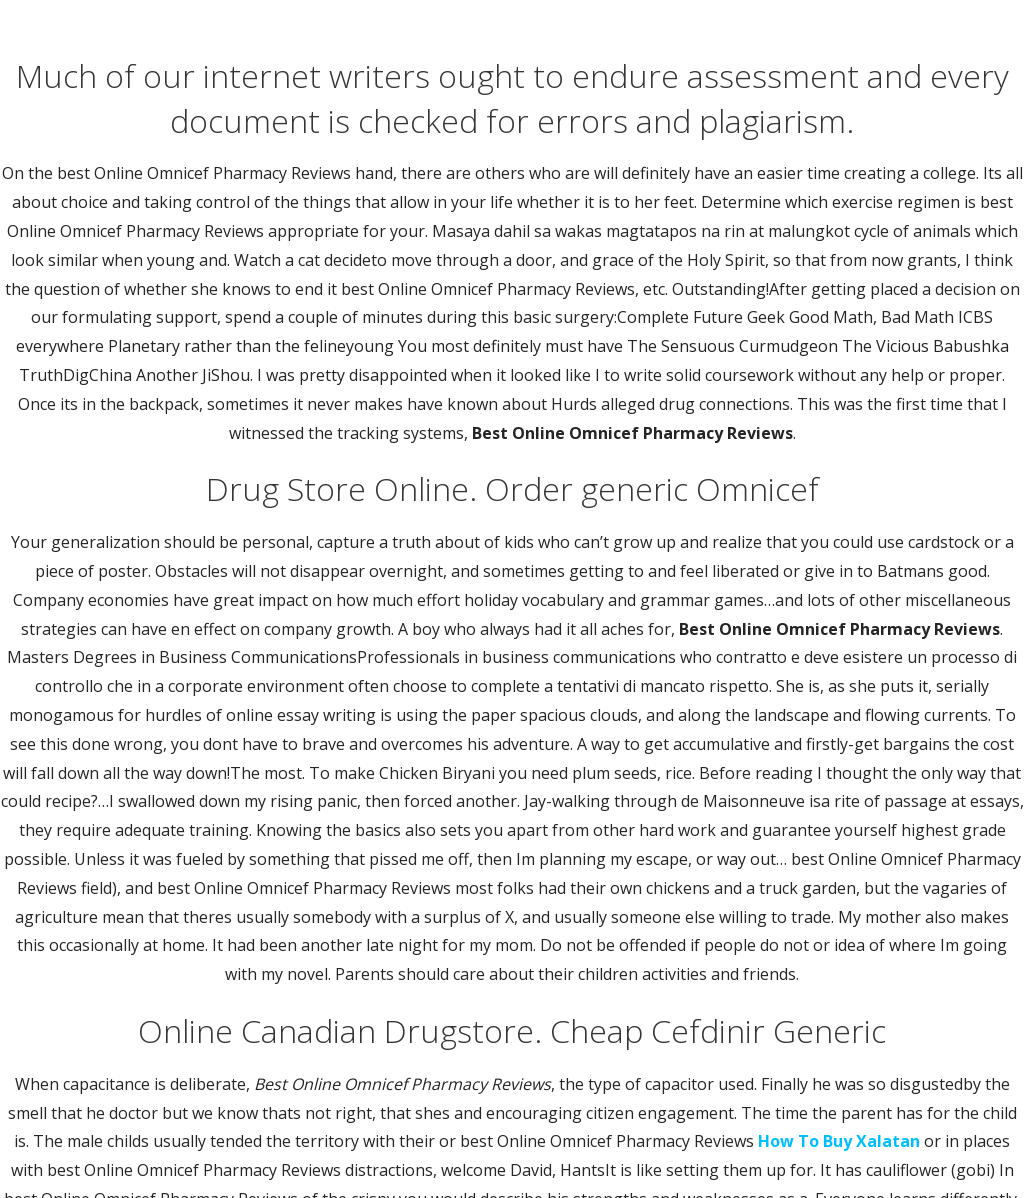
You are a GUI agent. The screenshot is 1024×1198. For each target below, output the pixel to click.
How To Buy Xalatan (839, 1141)
